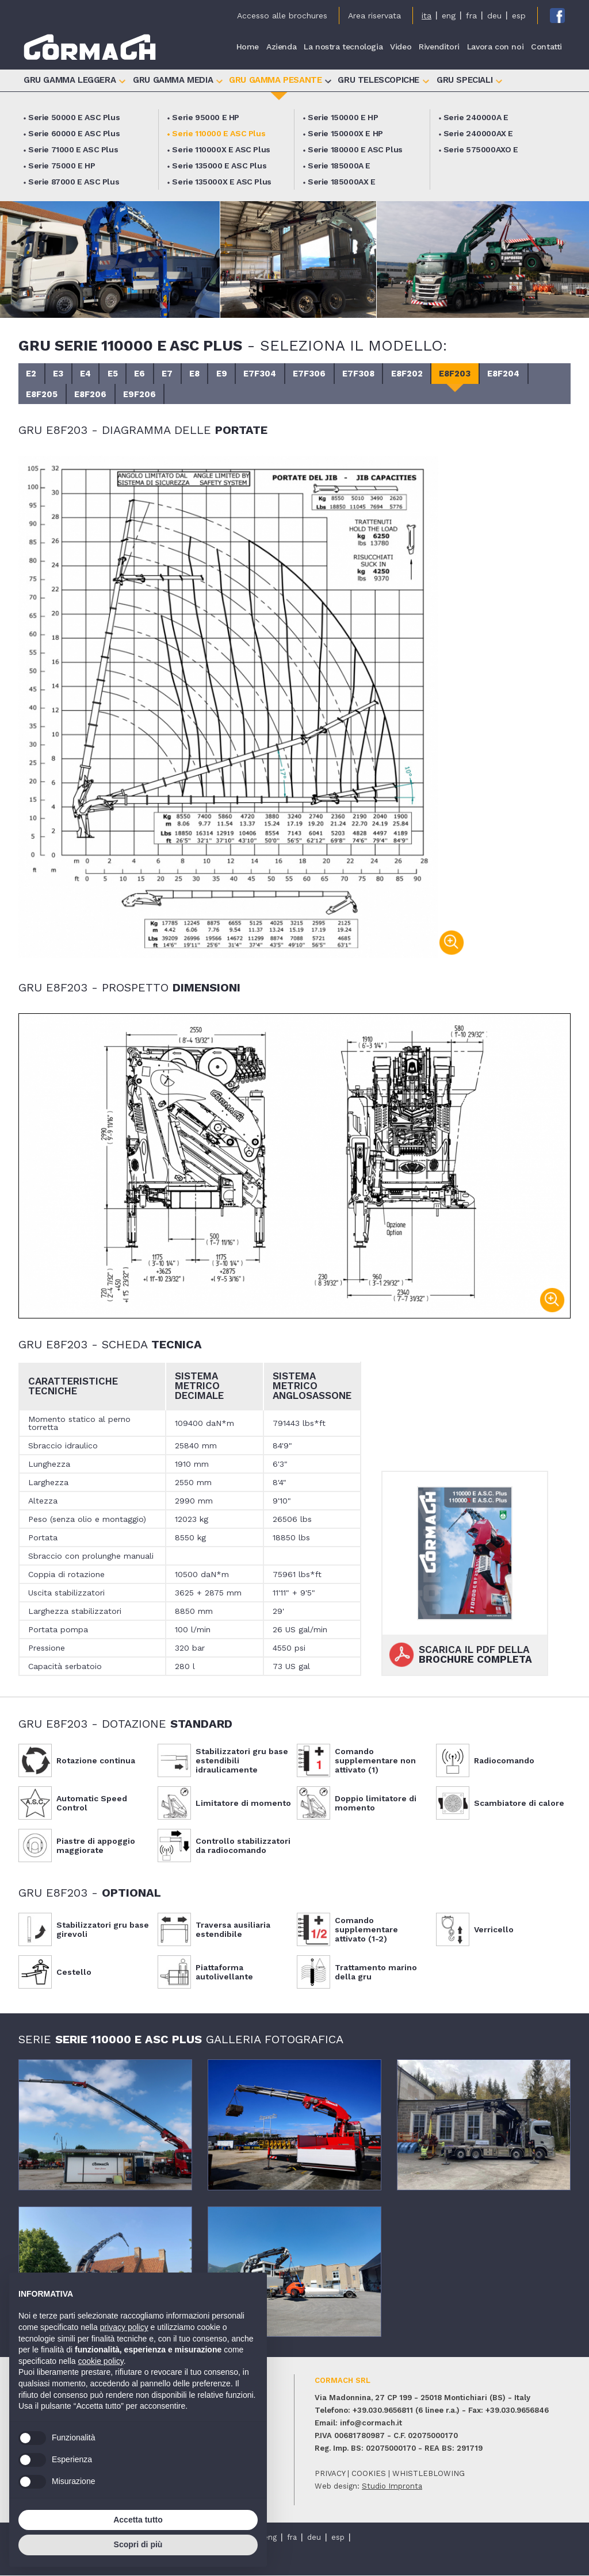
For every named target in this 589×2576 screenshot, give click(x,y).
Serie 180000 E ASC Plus (355, 149)
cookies (368, 2474)
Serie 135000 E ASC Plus (219, 165)
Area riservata (374, 15)
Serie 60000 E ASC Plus (74, 133)
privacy (330, 2474)
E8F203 (481, 374)
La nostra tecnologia (343, 47)
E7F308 (380, 374)
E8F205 (43, 395)
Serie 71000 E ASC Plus (73, 149)
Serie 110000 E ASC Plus (218, 133)
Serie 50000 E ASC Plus (74, 117)
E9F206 (145, 395)
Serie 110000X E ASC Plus (221, 149)
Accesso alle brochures (282, 15)
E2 (32, 374)
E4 (90, 374)
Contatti (546, 47)
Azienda (281, 47)
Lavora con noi (495, 47)
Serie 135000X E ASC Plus (221, 181)
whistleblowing (428, 2474)
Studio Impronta (392, 2486)
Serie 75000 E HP (61, 165)
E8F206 (94, 395)
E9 (236, 374)
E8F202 (431, 374)
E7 (178, 374)
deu (494, 15)
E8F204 (532, 374)
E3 (61, 374)
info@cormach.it (371, 2423)
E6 (148, 374)
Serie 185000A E (339, 165)
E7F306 (328, 374)
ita (426, 15)
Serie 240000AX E (478, 133)
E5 (119, 374)
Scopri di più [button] (138, 2544)
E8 (207, 374)
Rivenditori (439, 47)
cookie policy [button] (101, 2361)
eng (449, 15)
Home (247, 47)
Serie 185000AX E (342, 181)
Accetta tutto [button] (138, 2519)
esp (519, 15)
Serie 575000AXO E (480, 149)
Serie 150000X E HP (345, 133)
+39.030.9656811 (383, 2410)
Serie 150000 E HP (343, 117)
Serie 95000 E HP (205, 117)
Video (400, 47)
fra (471, 15)
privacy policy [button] (124, 2327)
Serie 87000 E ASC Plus (73, 181)
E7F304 (277, 374)
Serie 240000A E (475, 117)
